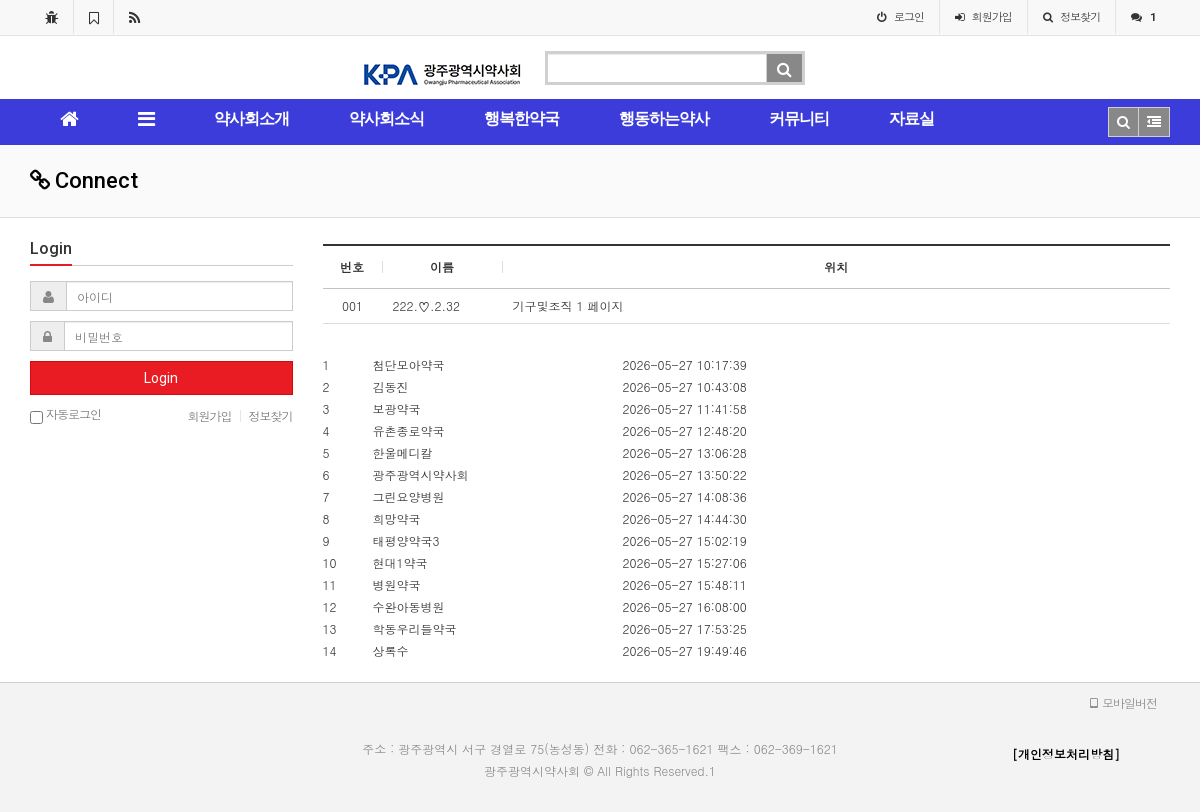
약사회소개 (251, 118)
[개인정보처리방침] (1066, 753)
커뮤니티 (799, 118)
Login (161, 378)
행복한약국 (521, 118)
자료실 (911, 118)
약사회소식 (386, 118)
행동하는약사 (664, 118)
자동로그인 (65, 415)
